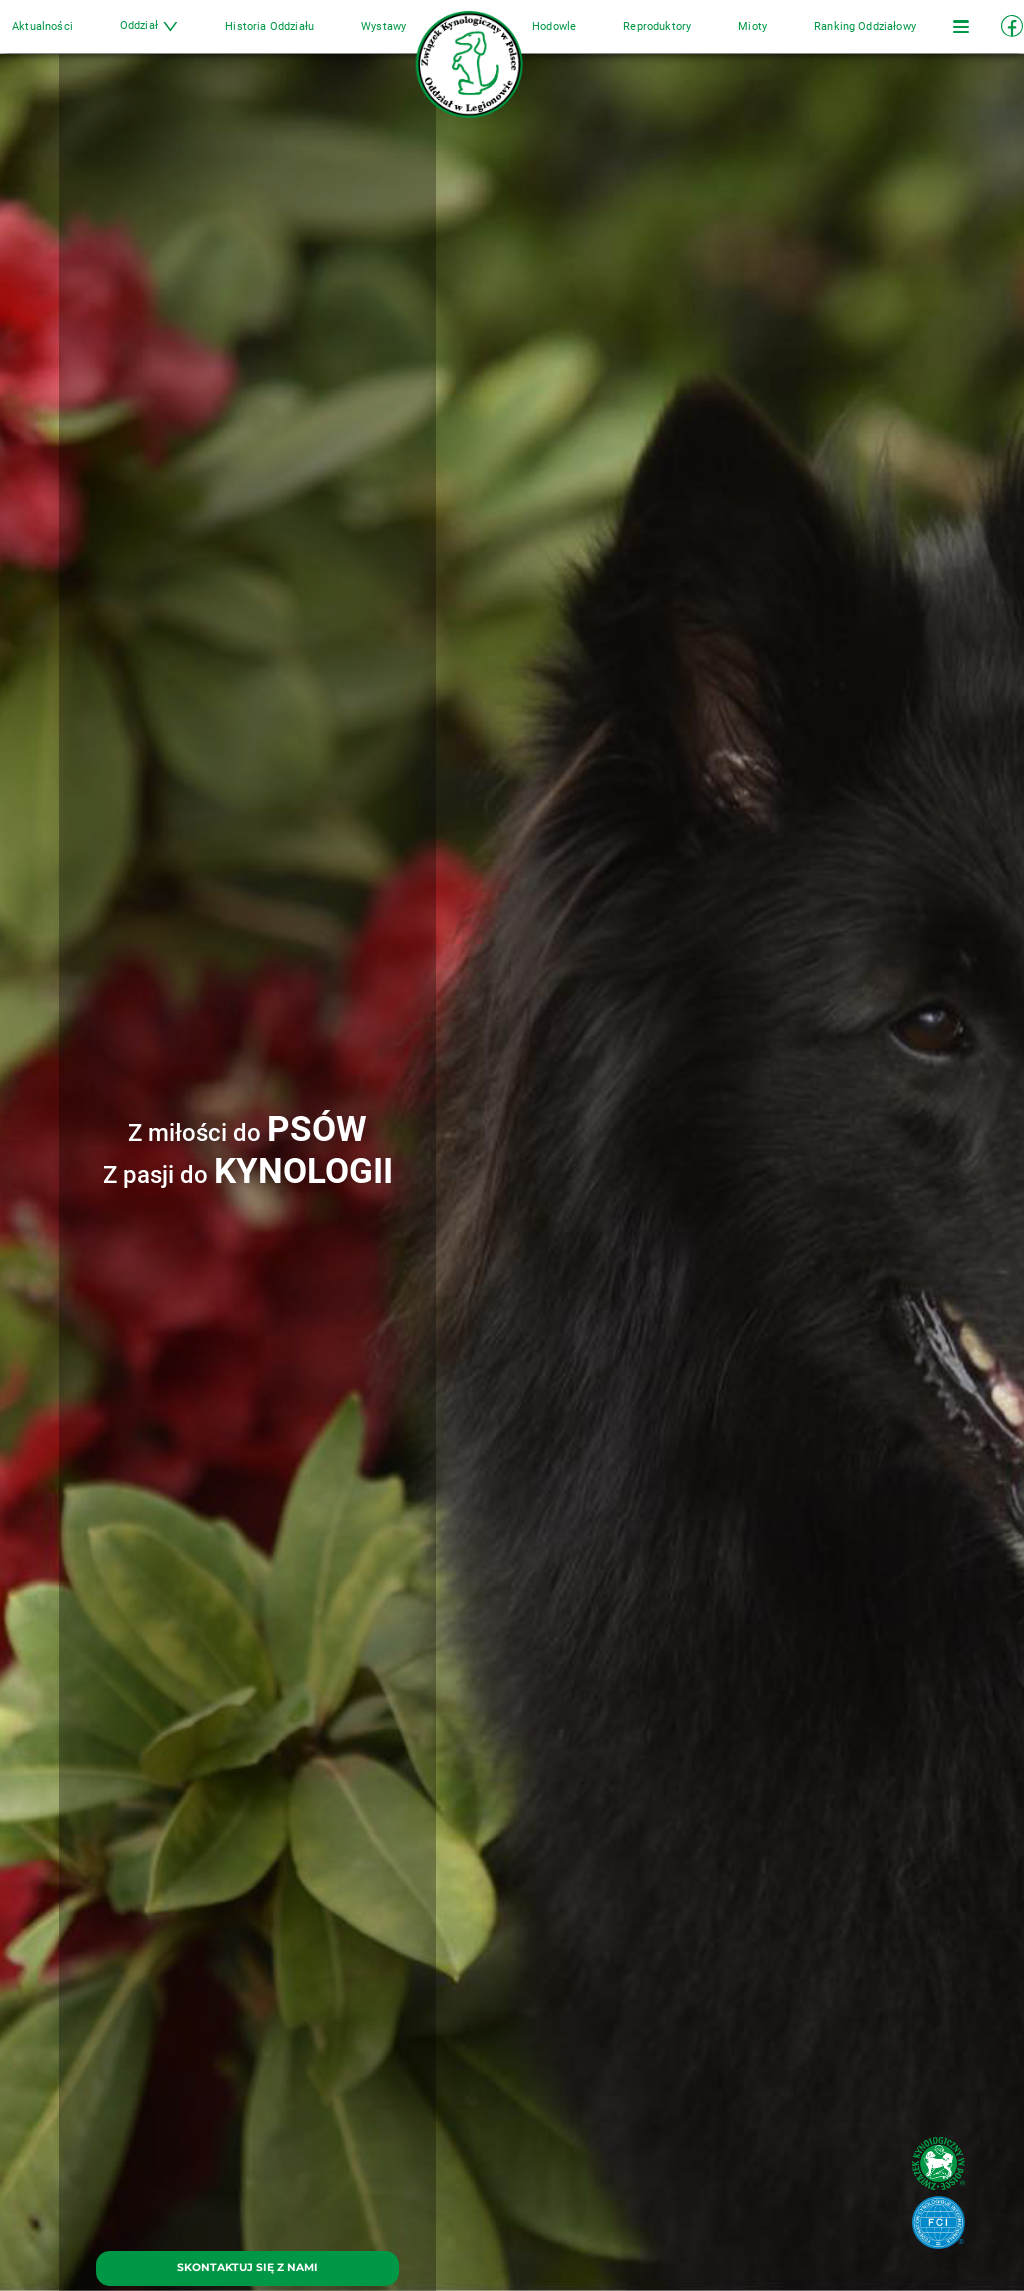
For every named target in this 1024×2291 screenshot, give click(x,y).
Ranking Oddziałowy (813, 37)
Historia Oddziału (295, 37)
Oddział (188, 37)
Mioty (713, 37)
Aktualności (94, 37)
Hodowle (541, 37)
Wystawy (396, 37)
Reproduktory (631, 37)
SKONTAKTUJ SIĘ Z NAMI (247, 2267)
